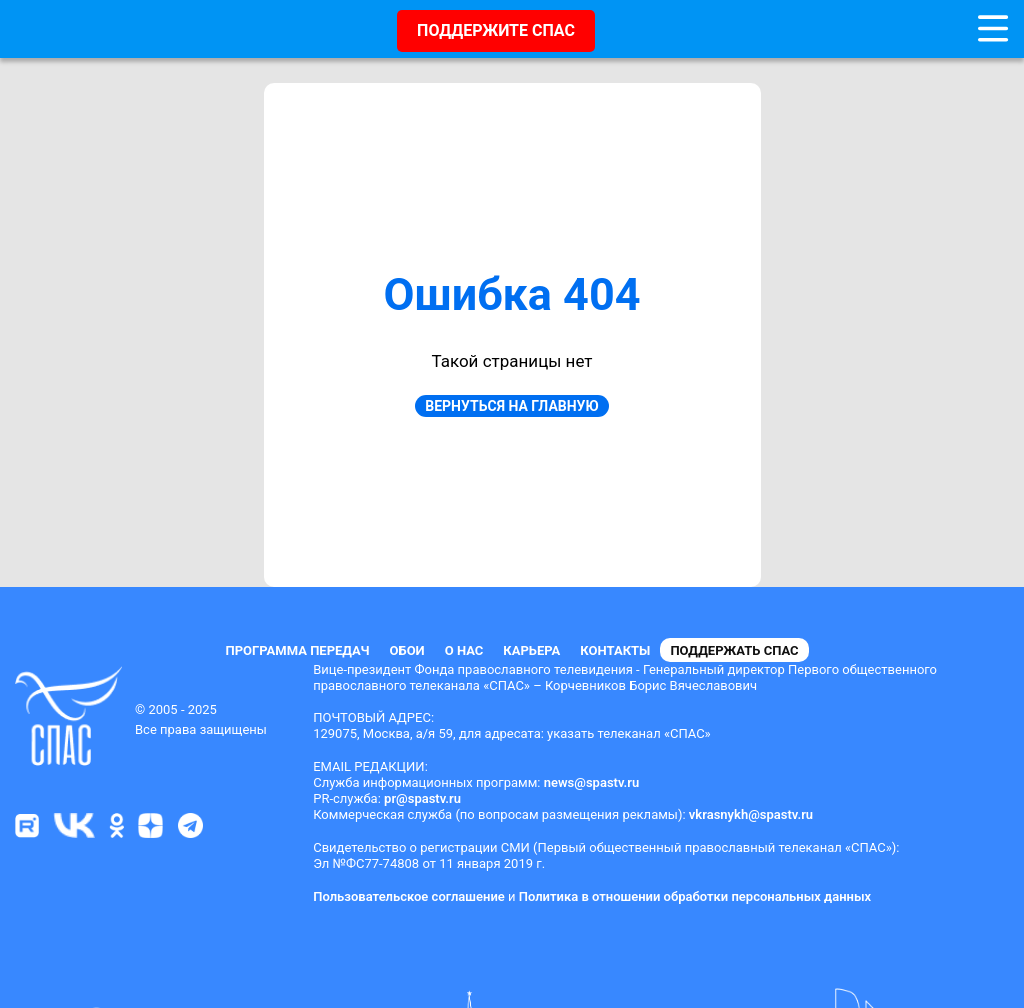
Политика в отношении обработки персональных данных (695, 896)
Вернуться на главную (511, 406)
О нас (464, 650)
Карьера (531, 650)
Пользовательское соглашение (409, 896)
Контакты (615, 650)
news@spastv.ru (592, 782)
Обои (407, 650)
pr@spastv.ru (422, 798)
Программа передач (297, 650)
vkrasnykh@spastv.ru (751, 814)
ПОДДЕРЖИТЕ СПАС (496, 30)
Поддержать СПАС (734, 650)
